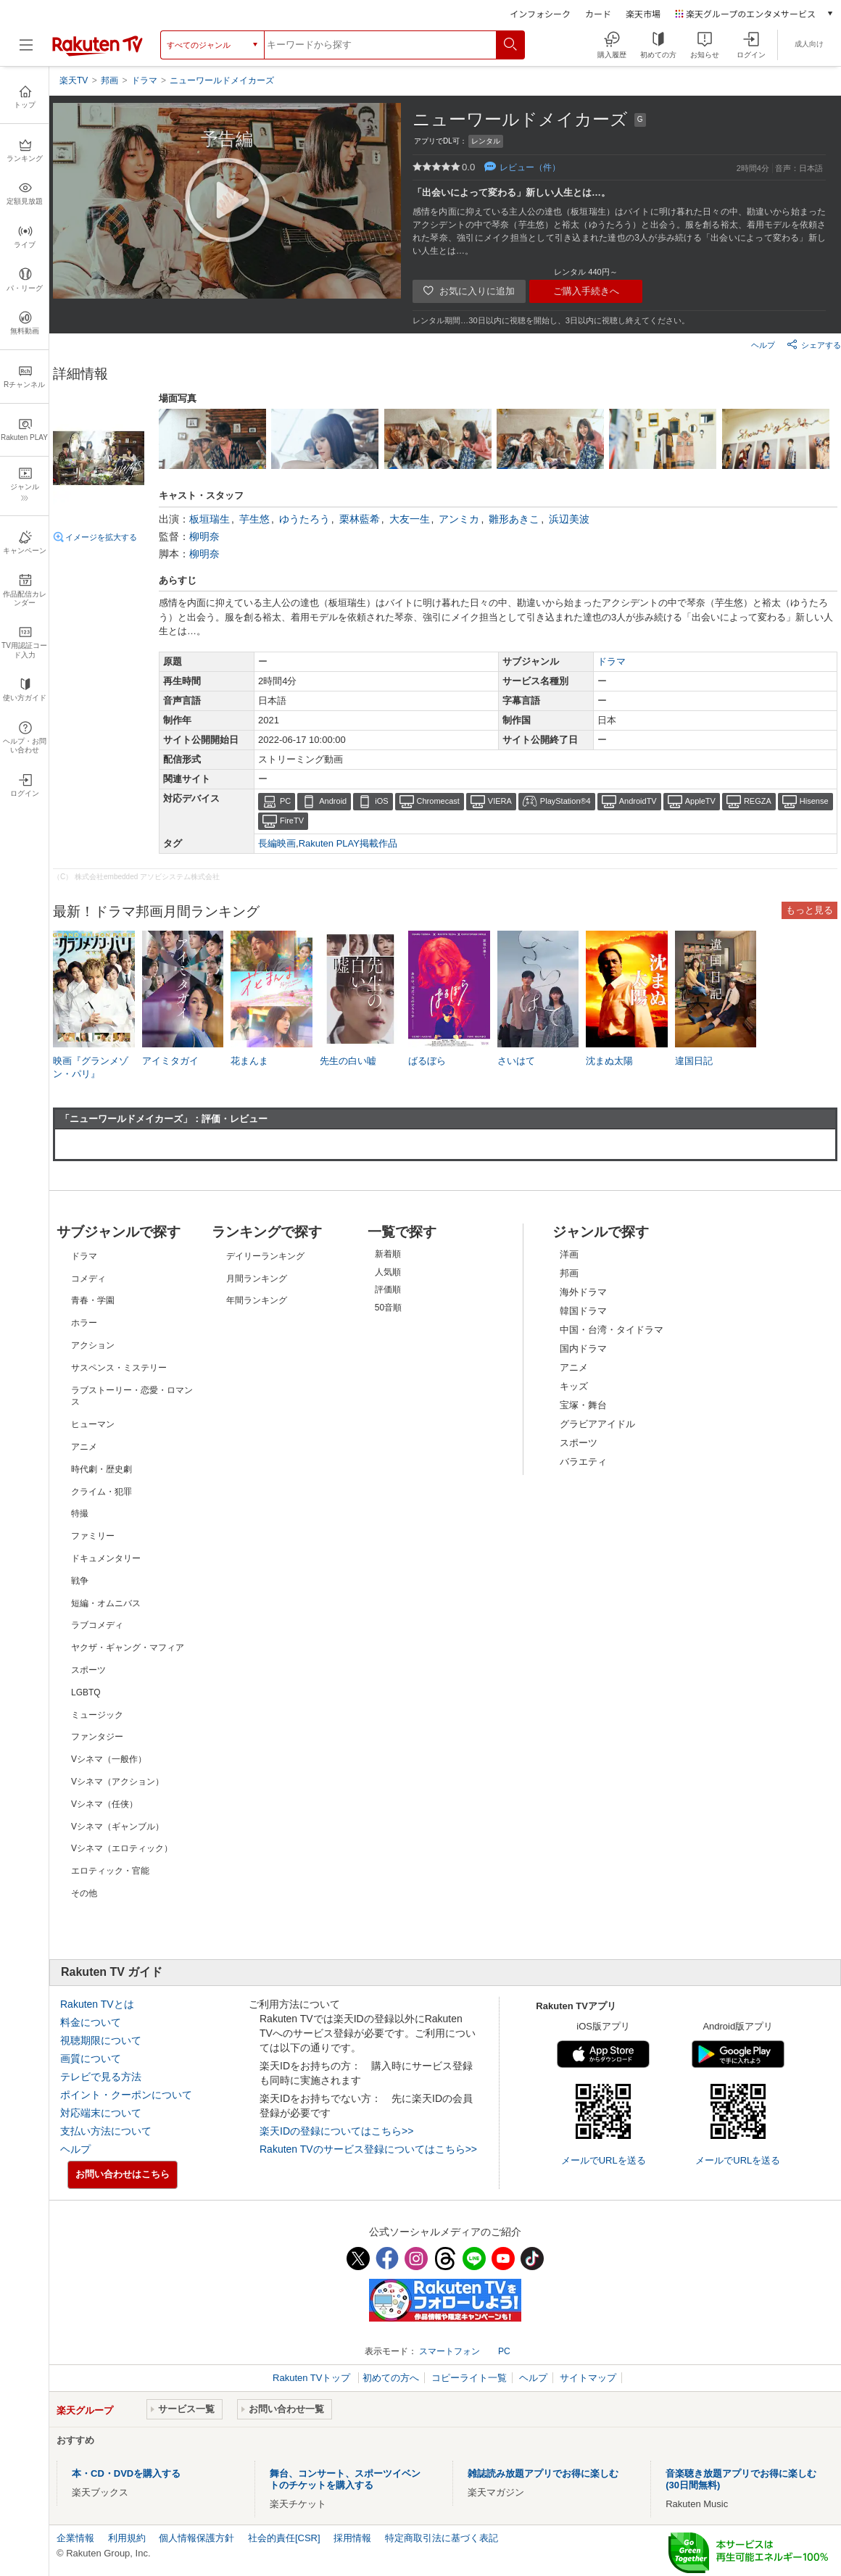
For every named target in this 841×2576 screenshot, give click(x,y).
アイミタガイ (170, 1060)
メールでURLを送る (603, 2160)
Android (333, 801)
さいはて (516, 1060)
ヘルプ (763, 345)
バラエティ (583, 1461)
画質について (90, 2058)
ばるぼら (427, 1060)
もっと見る (809, 910)
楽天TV (73, 80)
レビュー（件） (530, 167)
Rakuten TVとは (97, 2004)
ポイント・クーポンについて (126, 2095)
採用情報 (352, 2538)
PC (285, 801)
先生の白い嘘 (348, 1060)
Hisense (814, 801)
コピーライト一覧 (469, 2377)
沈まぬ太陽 (609, 1060)
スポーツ (578, 1442)
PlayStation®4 (565, 801)
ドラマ (611, 661)
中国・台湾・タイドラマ (611, 1329)
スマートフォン (449, 2351)
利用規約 (127, 2538)
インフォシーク (540, 13)
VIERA (500, 801)
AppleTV (700, 801)
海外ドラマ (583, 1292)
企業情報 (75, 2538)
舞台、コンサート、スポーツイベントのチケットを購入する (345, 2479)
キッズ (574, 1386)
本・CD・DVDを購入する (126, 2473)
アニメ (574, 1367)
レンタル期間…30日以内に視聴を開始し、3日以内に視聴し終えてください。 (551, 320)
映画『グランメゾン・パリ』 (90, 1067)
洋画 (569, 1254)
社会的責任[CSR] (284, 2538)
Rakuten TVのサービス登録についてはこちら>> (368, 2149)
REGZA (757, 801)
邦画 (569, 1273)
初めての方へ (390, 2377)
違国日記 (694, 1060)
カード (598, 13)
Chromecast (438, 801)
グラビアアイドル (597, 1423)
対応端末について (100, 2113)
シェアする (814, 344)
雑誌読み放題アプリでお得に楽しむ (543, 2473)
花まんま (249, 1060)
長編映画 (277, 843)
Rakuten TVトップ (313, 2377)
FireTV (292, 820)
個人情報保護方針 (196, 2538)
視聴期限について (100, 2040)
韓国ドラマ (583, 1310)
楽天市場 (643, 13)
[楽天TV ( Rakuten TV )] (97, 50)
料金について (90, 2022)
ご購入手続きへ (586, 291)
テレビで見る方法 (100, 2076)
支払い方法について (106, 2131)
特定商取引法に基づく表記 (441, 2538)
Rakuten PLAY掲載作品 (348, 843)
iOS (381, 801)
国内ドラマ (583, 1348)
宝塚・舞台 (583, 1405)
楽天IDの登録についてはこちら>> (336, 2131)
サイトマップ (588, 2377)
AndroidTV (638, 801)
